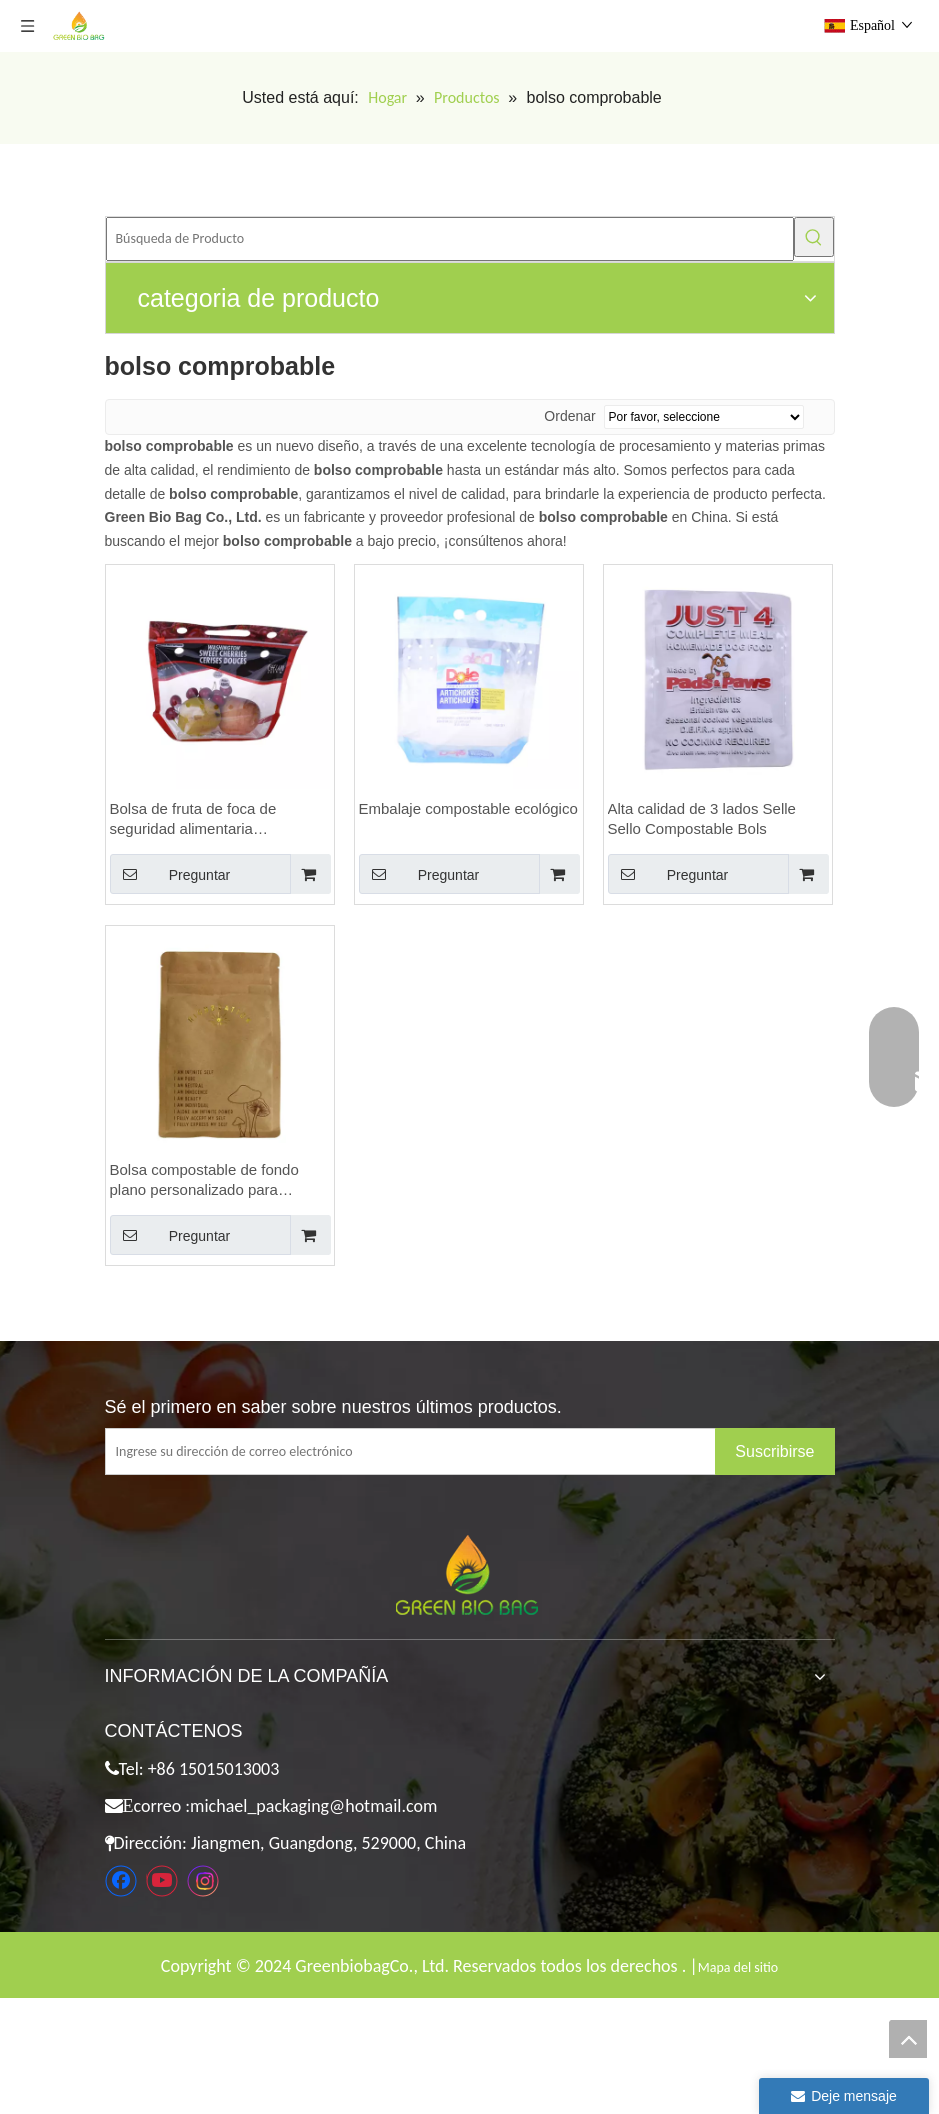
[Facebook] (121, 1881)
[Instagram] (203, 1881)
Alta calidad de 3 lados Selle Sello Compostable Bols (702, 818)
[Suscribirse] (774, 1451)
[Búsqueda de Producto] (450, 239)
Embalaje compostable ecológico (468, 808)
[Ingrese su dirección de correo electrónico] (426, 1451)
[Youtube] (162, 1881)
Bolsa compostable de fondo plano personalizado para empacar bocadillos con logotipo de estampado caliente (217, 1180)
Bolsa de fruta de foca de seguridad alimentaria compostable (193, 819)
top (908, 2039)
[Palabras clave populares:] (814, 237)
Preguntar (170, 874)
